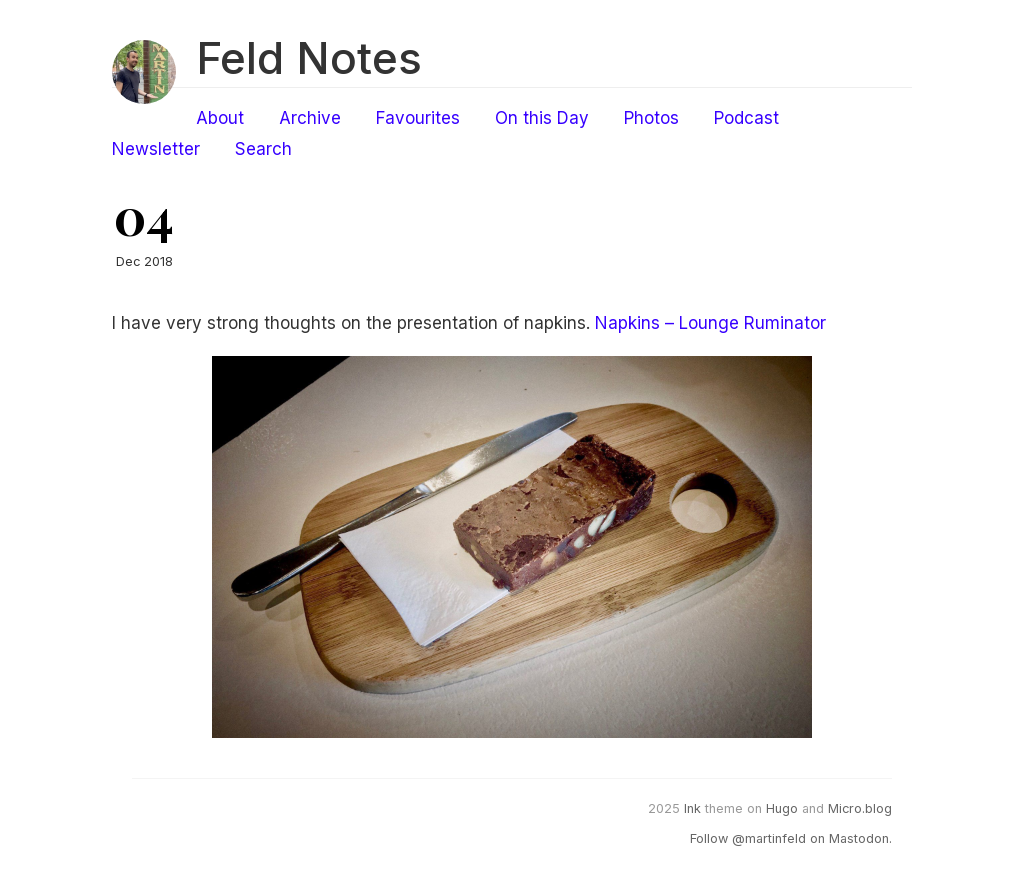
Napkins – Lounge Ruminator (710, 323)
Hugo (782, 808)
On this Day (542, 118)
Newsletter (156, 149)
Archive (310, 118)
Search (263, 149)
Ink (692, 808)
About (220, 118)
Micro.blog (860, 808)
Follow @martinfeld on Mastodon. (791, 838)
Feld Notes (309, 58)
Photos (651, 118)
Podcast (746, 118)
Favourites (418, 118)
